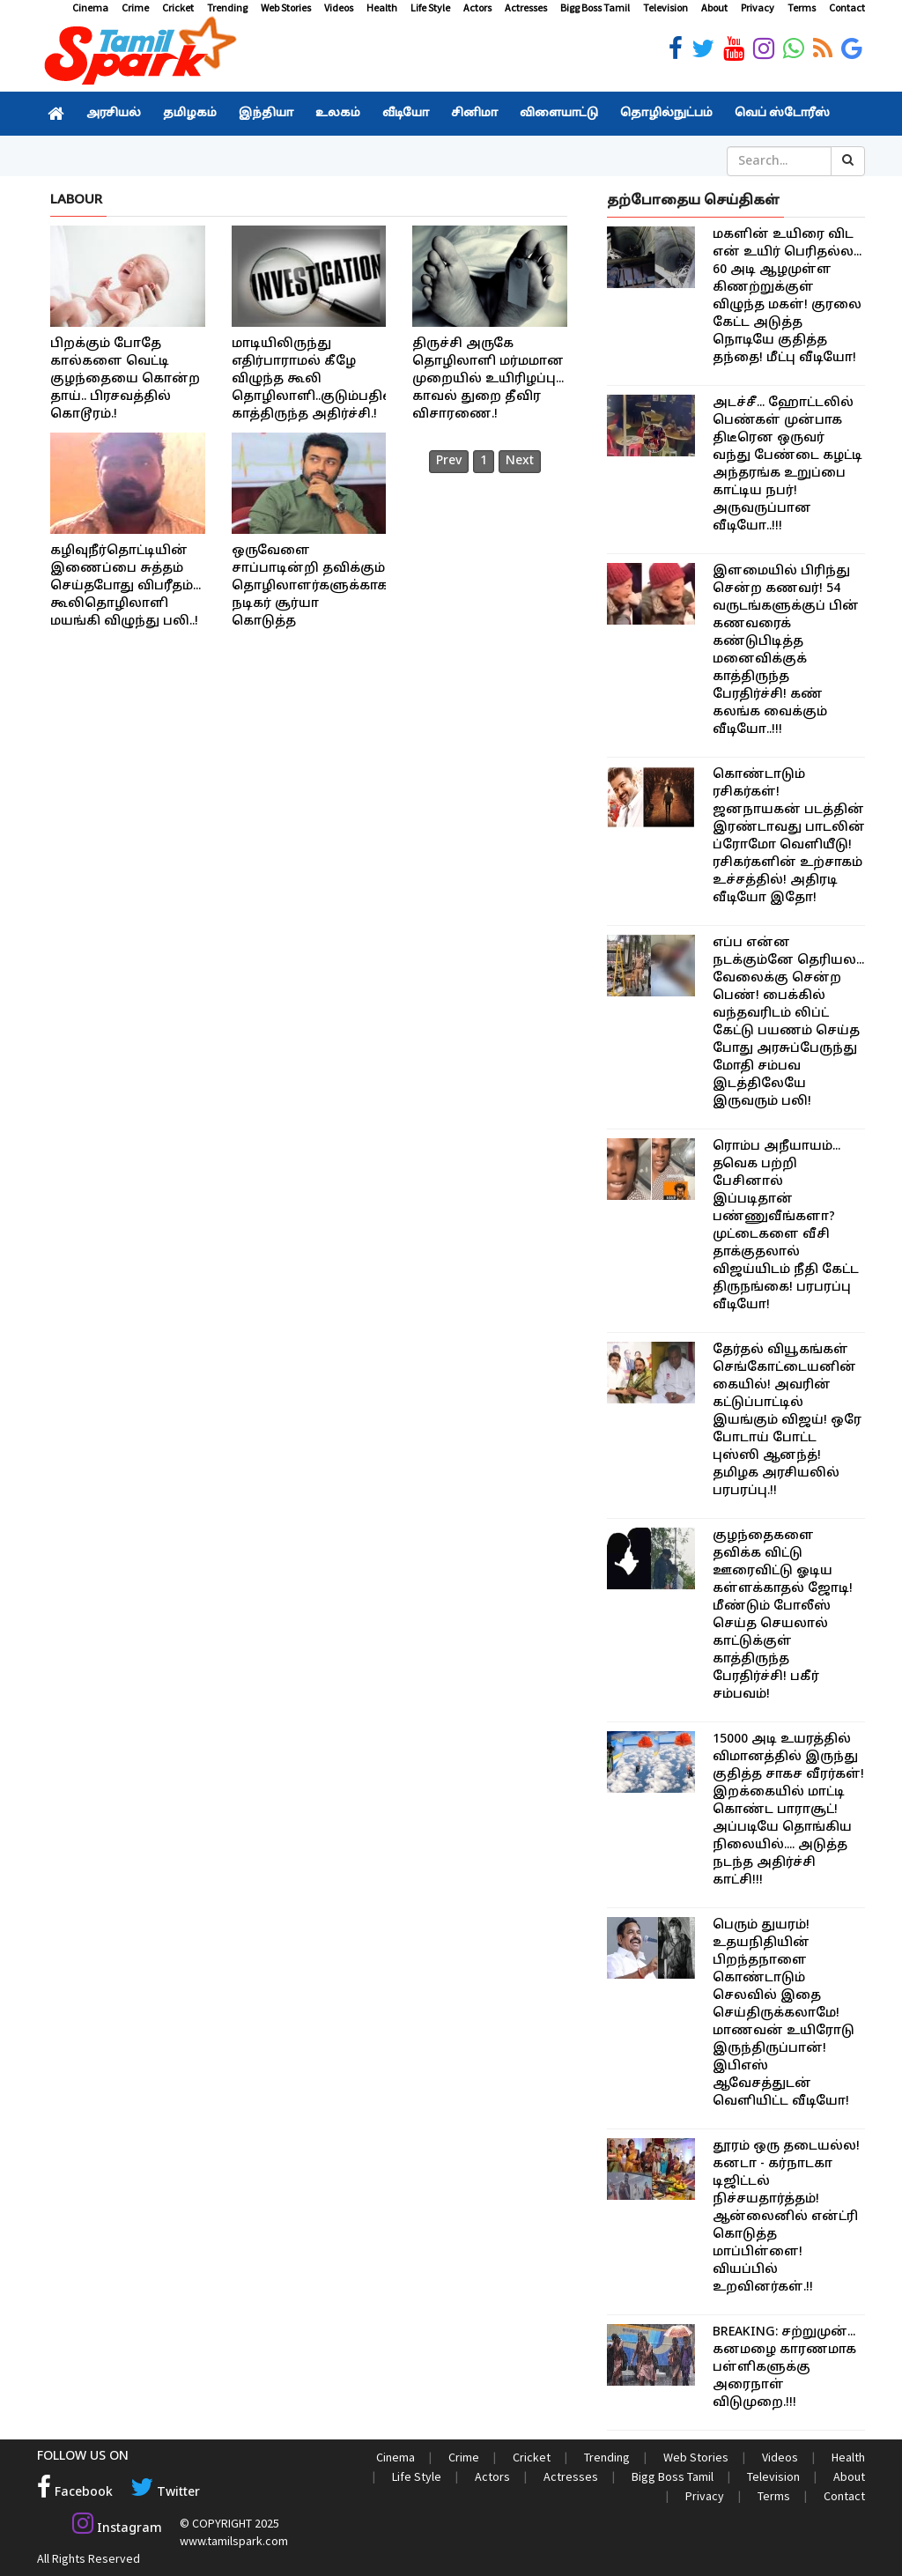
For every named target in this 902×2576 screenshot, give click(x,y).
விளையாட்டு (559, 114)
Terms (801, 7)
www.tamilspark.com (234, 2541)
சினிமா (474, 114)
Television (665, 7)
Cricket (178, 7)
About (714, 7)
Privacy (757, 7)
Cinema (90, 7)
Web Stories (286, 7)
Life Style (430, 7)
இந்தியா (266, 114)
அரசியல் (113, 114)
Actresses (526, 7)
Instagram (117, 2528)
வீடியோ (405, 114)
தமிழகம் (190, 114)
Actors (477, 7)
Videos (338, 7)
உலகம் (337, 114)
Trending (227, 7)
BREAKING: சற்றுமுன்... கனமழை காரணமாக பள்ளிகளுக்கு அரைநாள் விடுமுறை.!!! (784, 2367)
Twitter (165, 2492)
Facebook (75, 2492)
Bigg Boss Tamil (595, 7)
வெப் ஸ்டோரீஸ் (782, 114)
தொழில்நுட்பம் (666, 114)
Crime (135, 7)
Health (381, 7)
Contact (847, 7)
